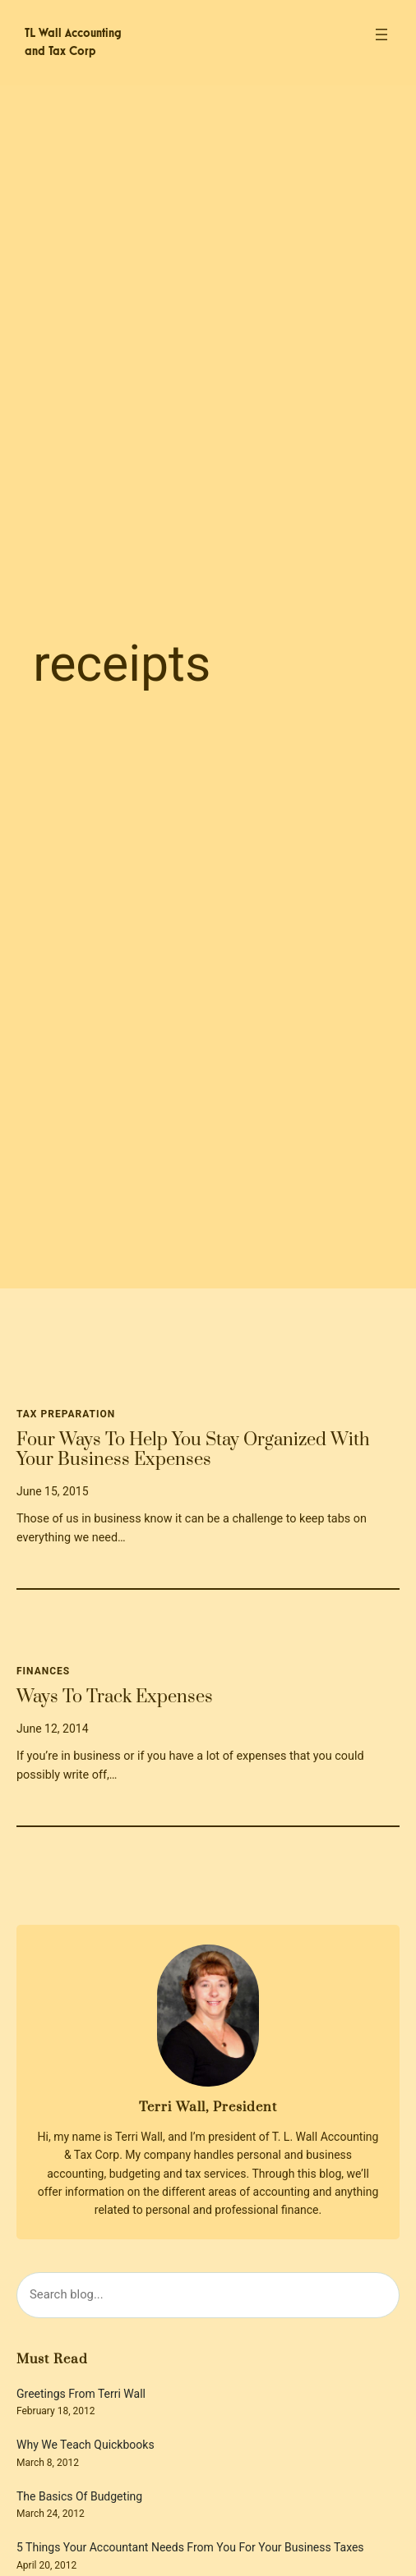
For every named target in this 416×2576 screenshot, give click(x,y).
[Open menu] (381, 34)
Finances (43, 1671)
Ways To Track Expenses (114, 1697)
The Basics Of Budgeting (79, 2497)
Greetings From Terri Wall (81, 2394)
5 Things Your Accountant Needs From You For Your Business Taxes (190, 2548)
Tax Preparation (65, 1414)
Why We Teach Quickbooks (85, 2445)
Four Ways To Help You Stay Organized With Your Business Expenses (193, 1450)
